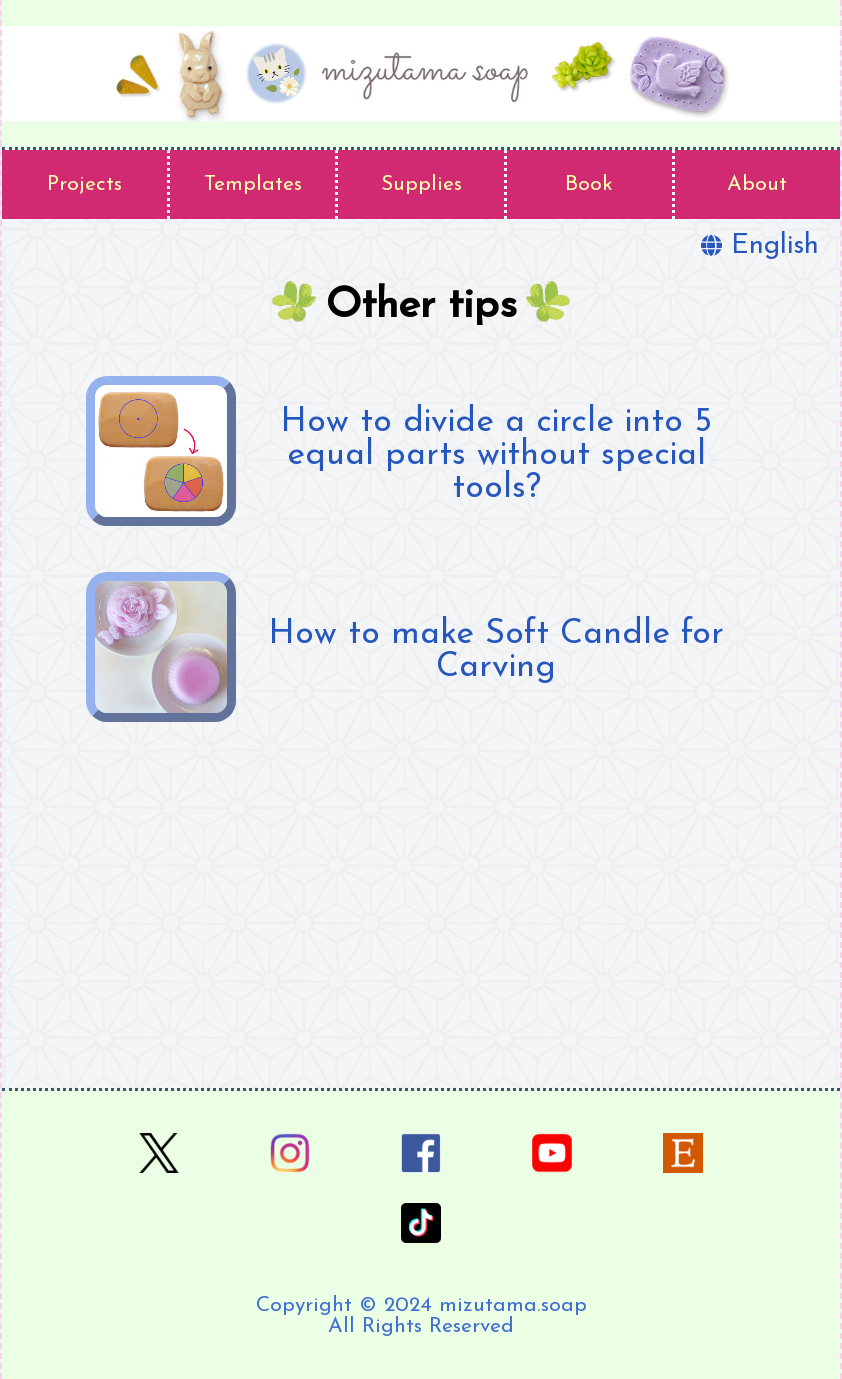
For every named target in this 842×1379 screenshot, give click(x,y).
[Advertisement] (421, 908)
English (760, 246)
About (757, 184)
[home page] (421, 73)
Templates (253, 184)
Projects (84, 184)
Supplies (421, 184)
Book (589, 184)
